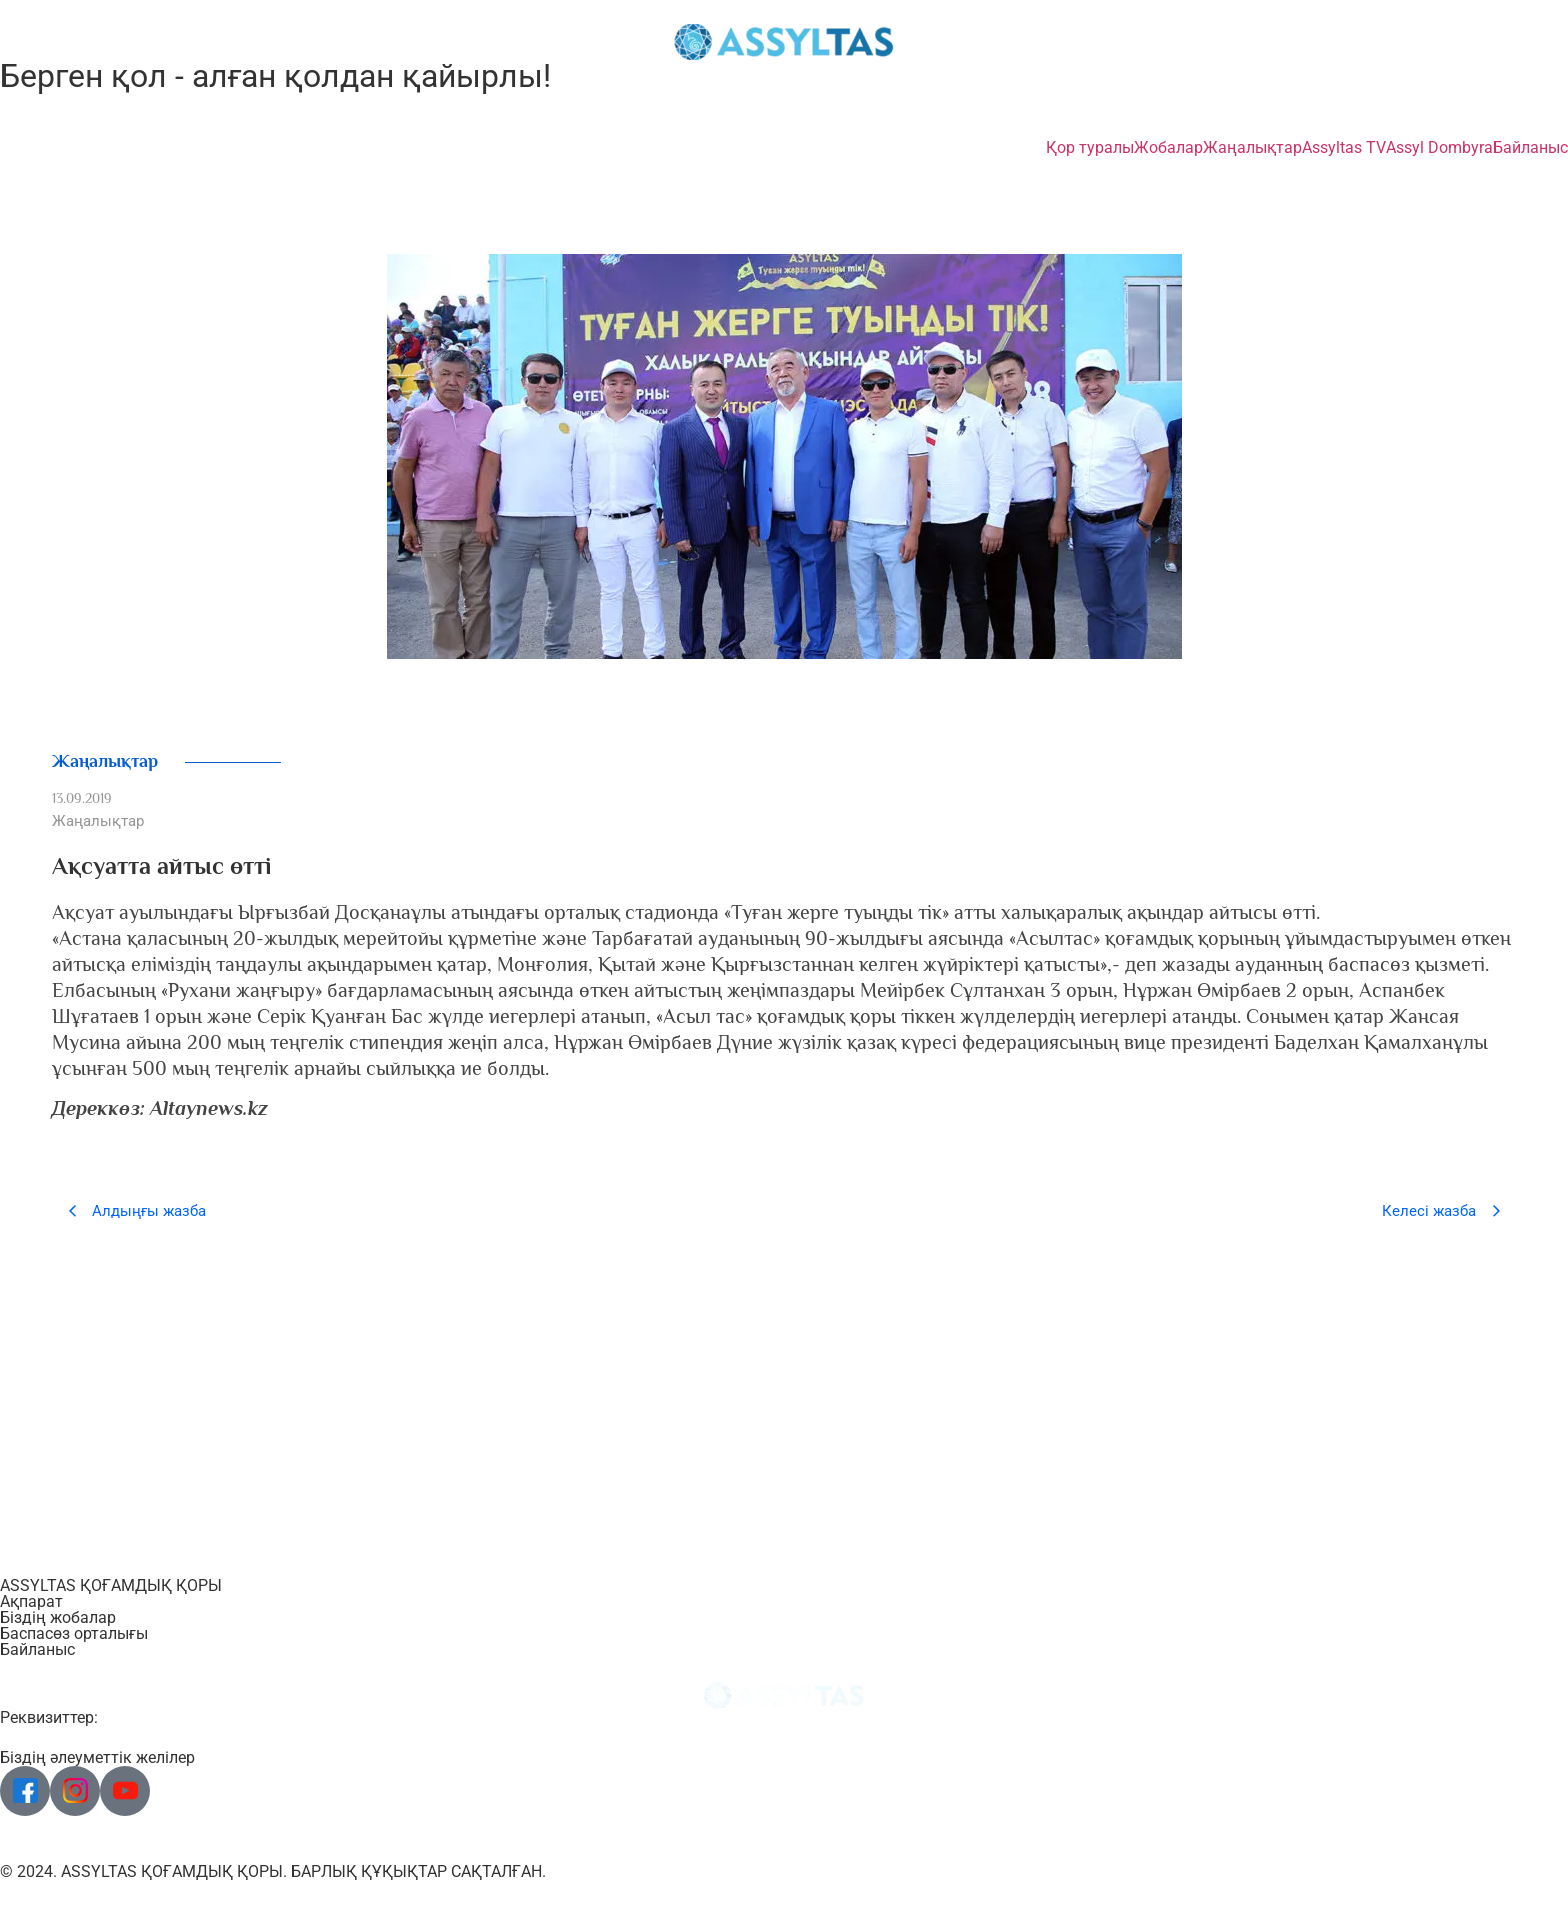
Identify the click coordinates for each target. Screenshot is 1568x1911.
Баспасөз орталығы (74, 1633)
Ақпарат (31, 1601)
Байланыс (37, 1649)
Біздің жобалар (58, 1617)
